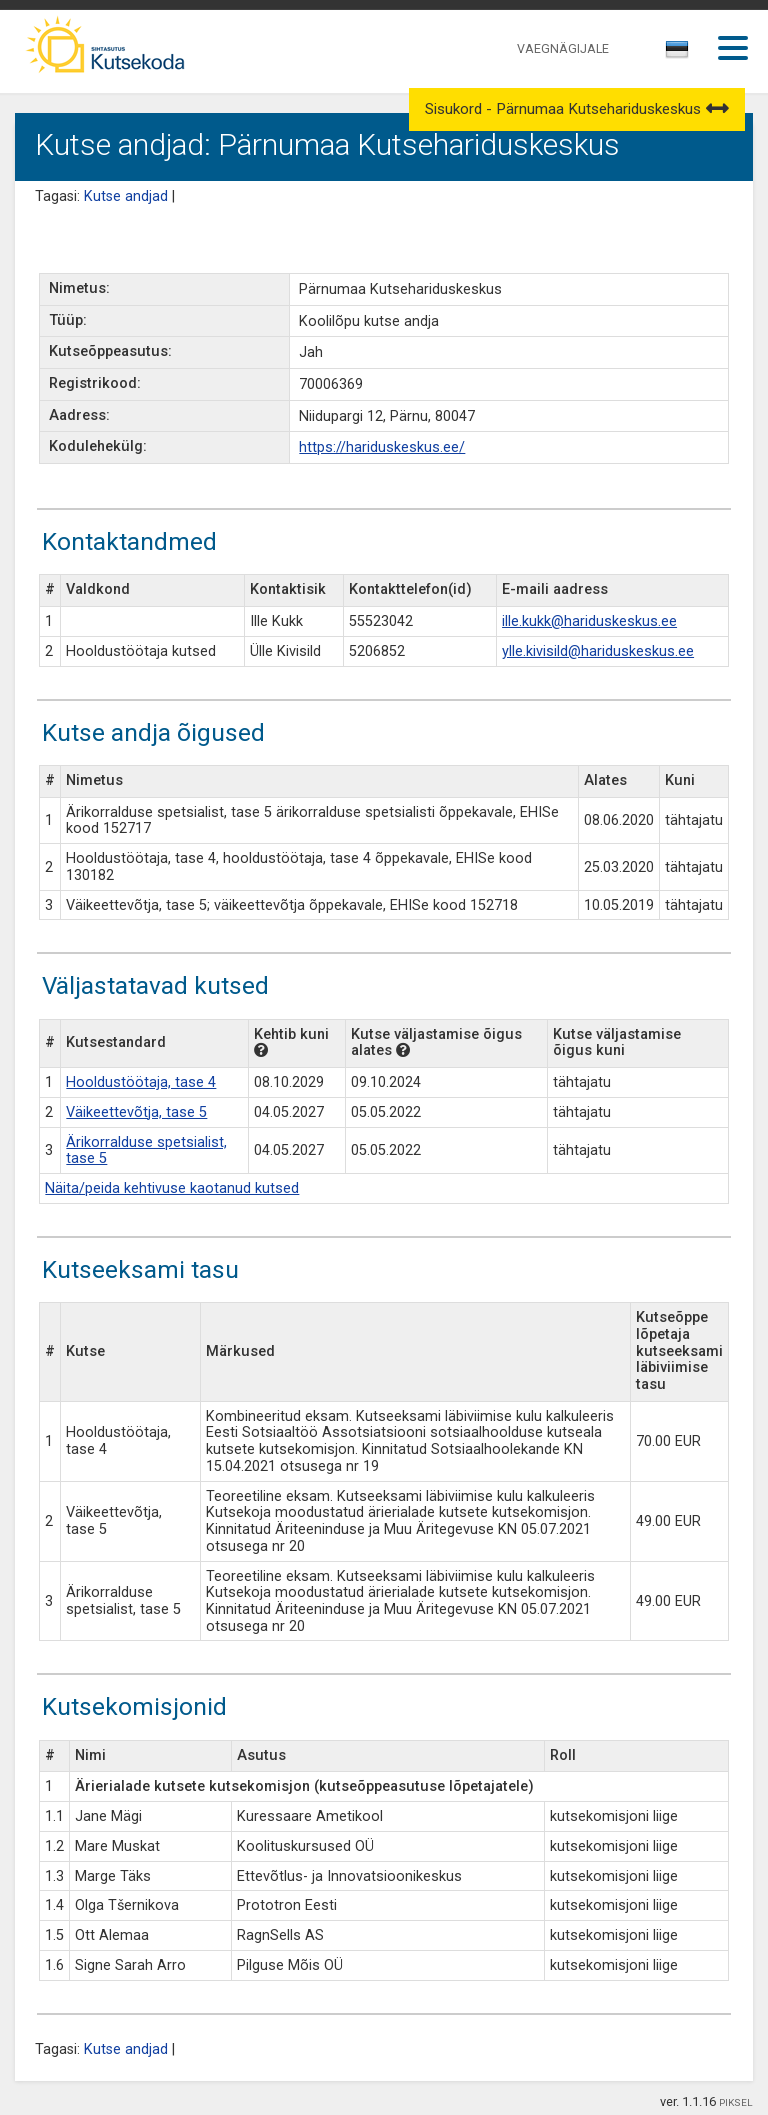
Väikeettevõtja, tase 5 (136, 1112)
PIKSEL (736, 2102)
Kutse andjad (126, 196)
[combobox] (678, 55)
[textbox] (674, 53)
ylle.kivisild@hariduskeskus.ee (598, 651)
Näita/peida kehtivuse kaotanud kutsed (172, 1188)
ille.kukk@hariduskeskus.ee (589, 621)
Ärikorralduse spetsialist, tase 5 (146, 1151)
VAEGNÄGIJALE (563, 48)
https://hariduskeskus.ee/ (382, 447)
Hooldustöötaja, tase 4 (141, 1082)
